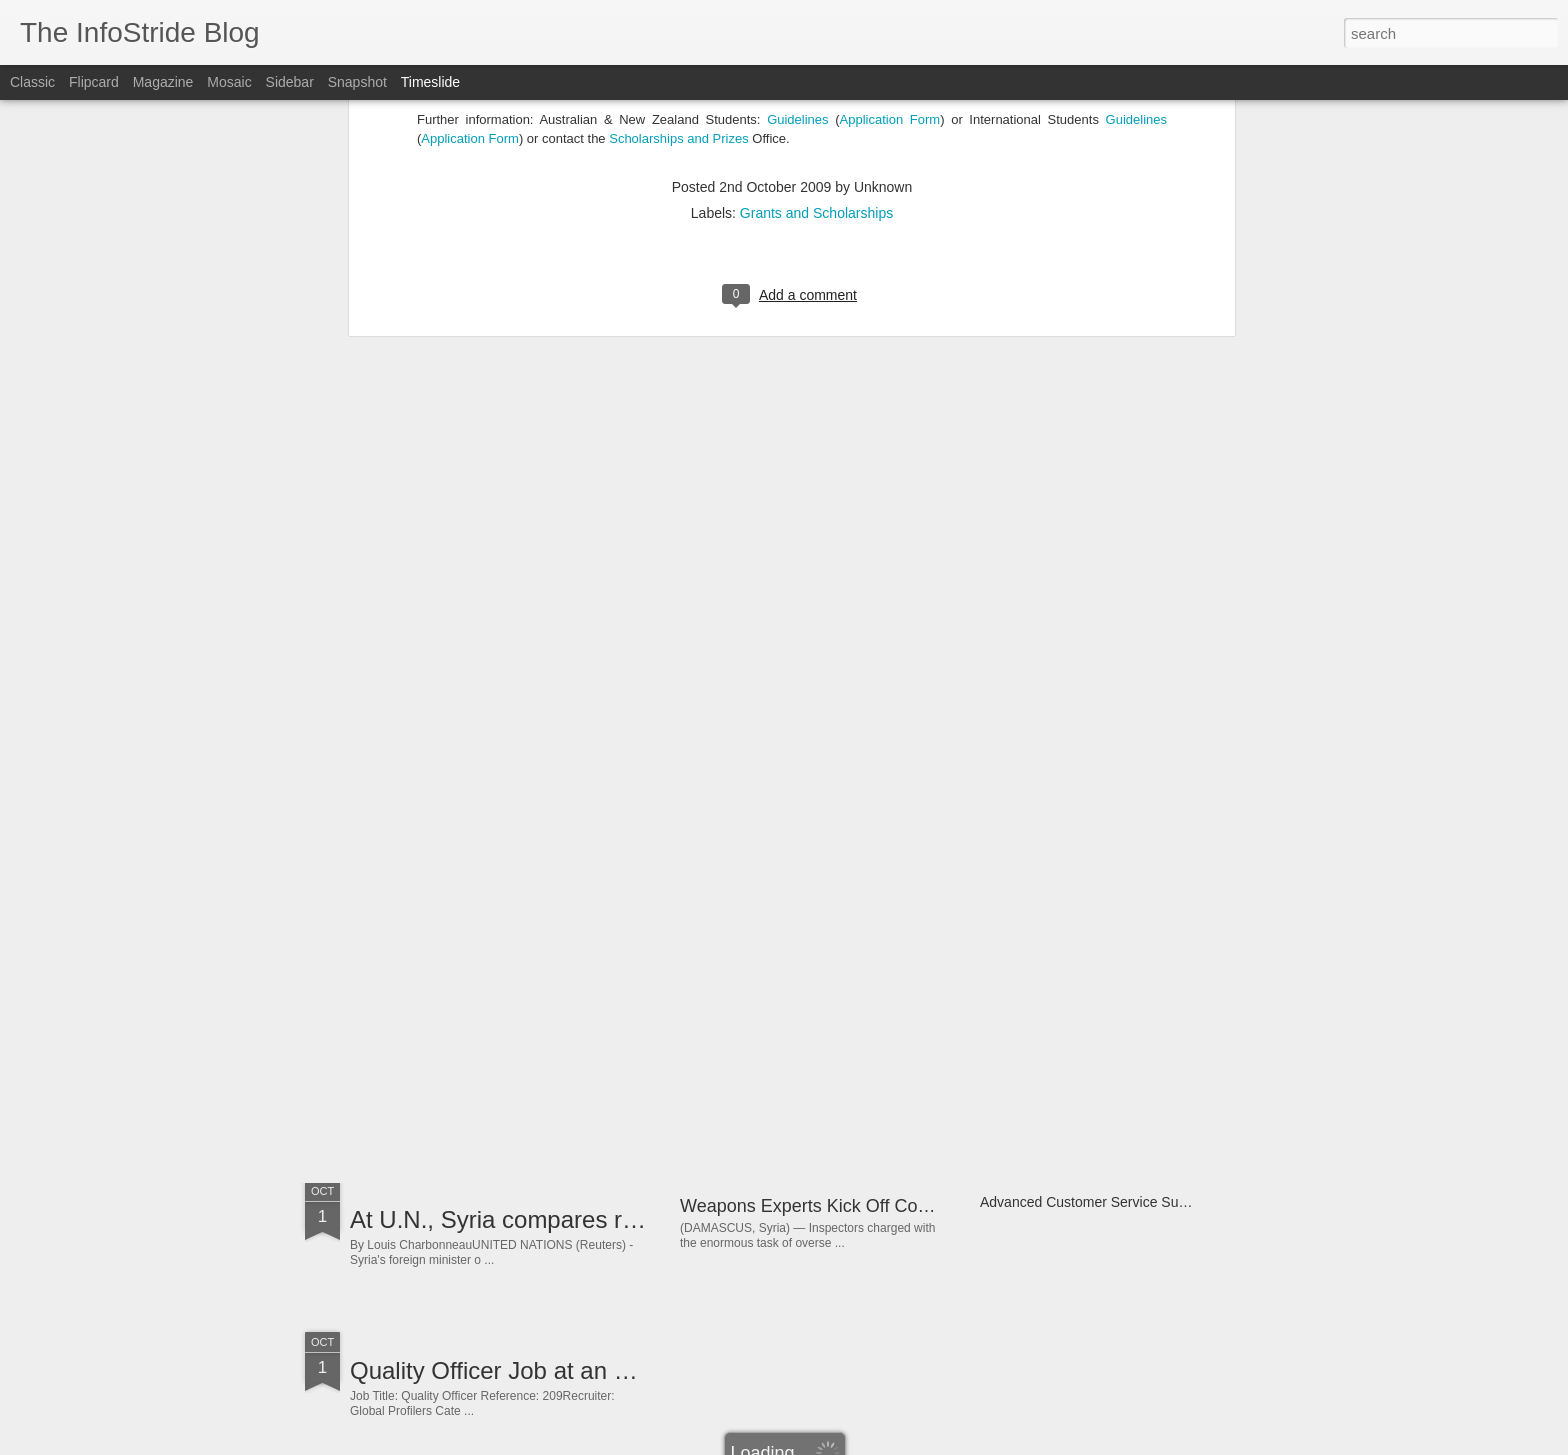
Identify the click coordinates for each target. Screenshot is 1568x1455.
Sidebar (290, 82)
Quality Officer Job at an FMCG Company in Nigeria (626, 1370)
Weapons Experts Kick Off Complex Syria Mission (878, 1206)
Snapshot (357, 82)
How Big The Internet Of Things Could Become (599, 1069)
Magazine (163, 82)
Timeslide (430, 82)
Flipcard (94, 82)
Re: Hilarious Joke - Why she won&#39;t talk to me (1137, 1052)
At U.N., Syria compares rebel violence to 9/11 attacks (637, 1219)
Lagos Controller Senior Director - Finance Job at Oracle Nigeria (935, 1056)
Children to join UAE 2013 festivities (541, 918)
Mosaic (229, 82)
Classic (32, 82)
